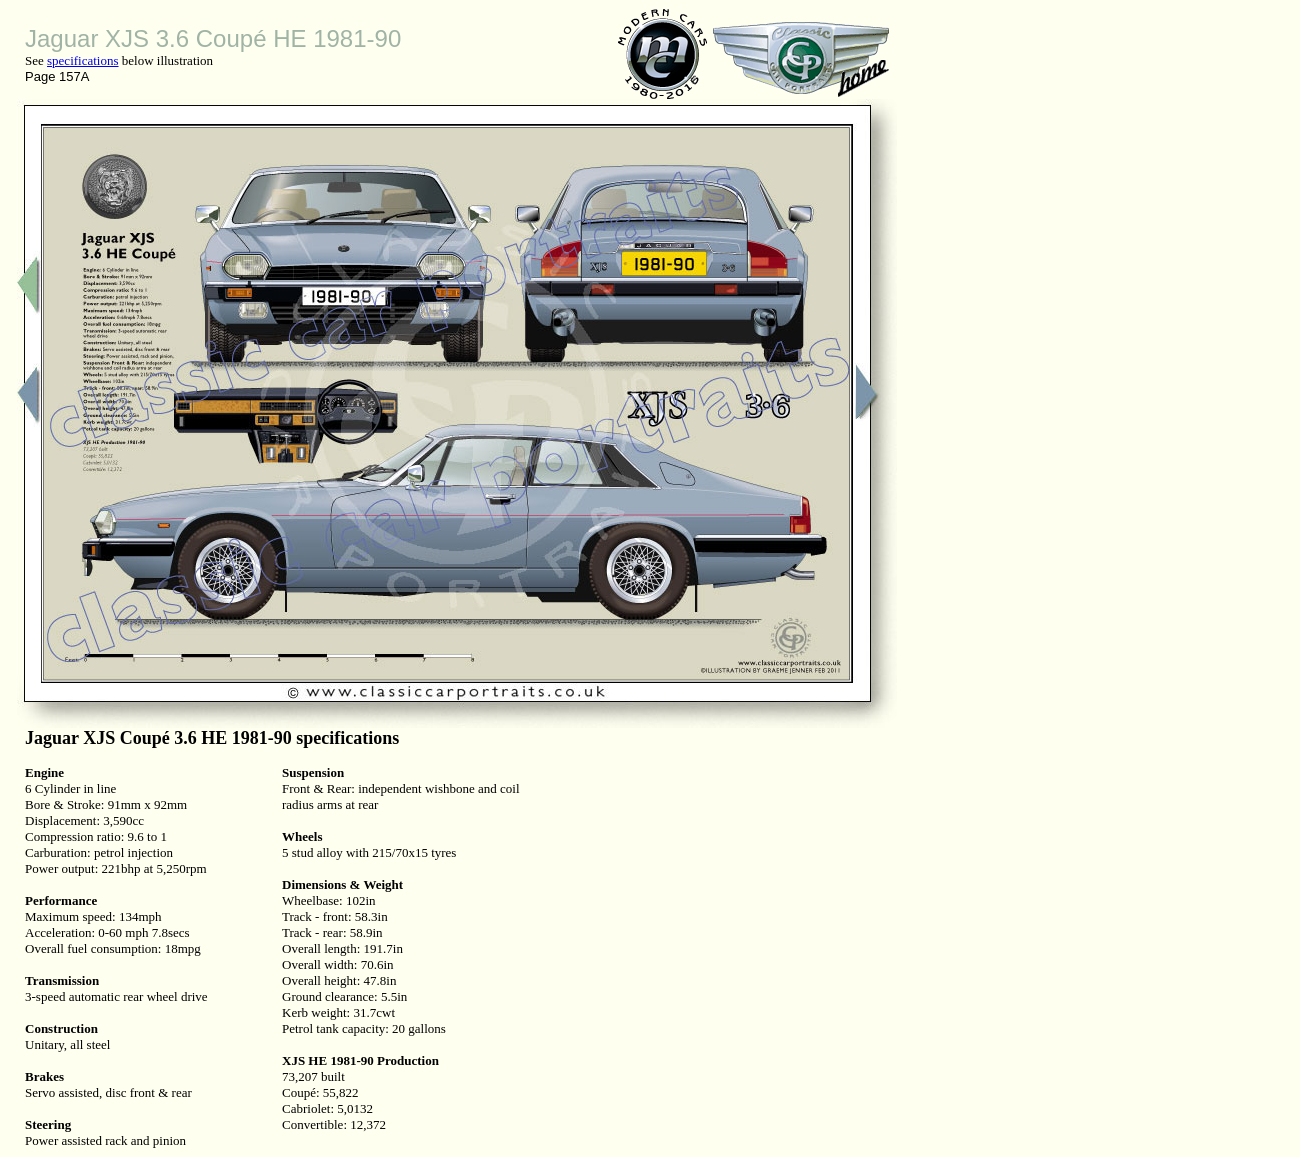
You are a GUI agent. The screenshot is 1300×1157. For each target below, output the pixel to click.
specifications (82, 60)
